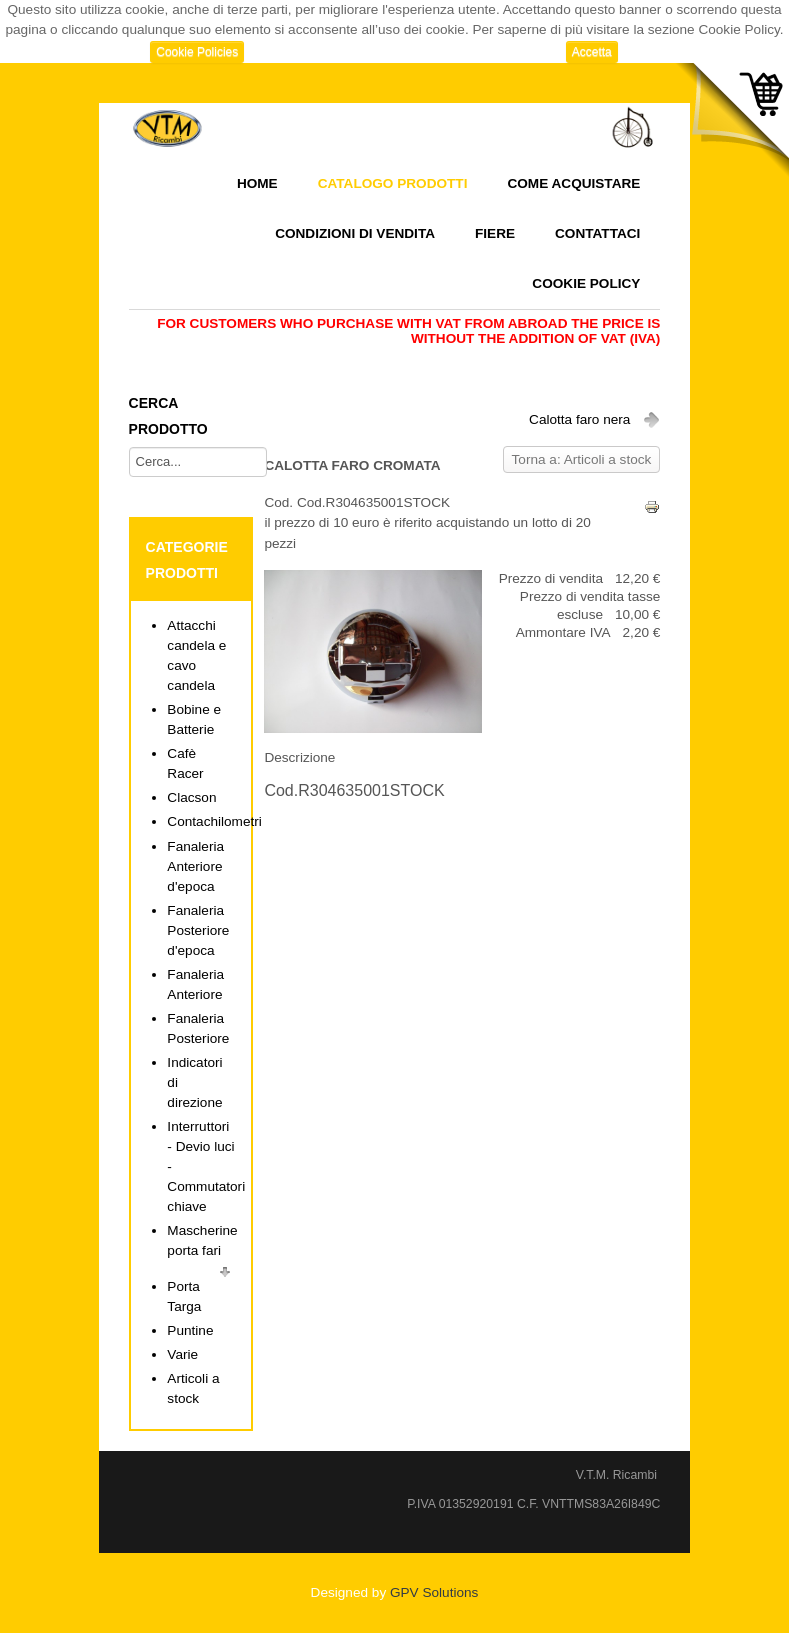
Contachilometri (214, 821)
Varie (182, 1354)
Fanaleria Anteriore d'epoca (195, 866)
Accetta (592, 52)
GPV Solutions (434, 1592)
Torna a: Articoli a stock (582, 459)
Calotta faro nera (579, 419)
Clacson (191, 797)
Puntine (190, 1330)
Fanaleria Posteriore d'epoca (198, 930)
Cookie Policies (197, 52)
